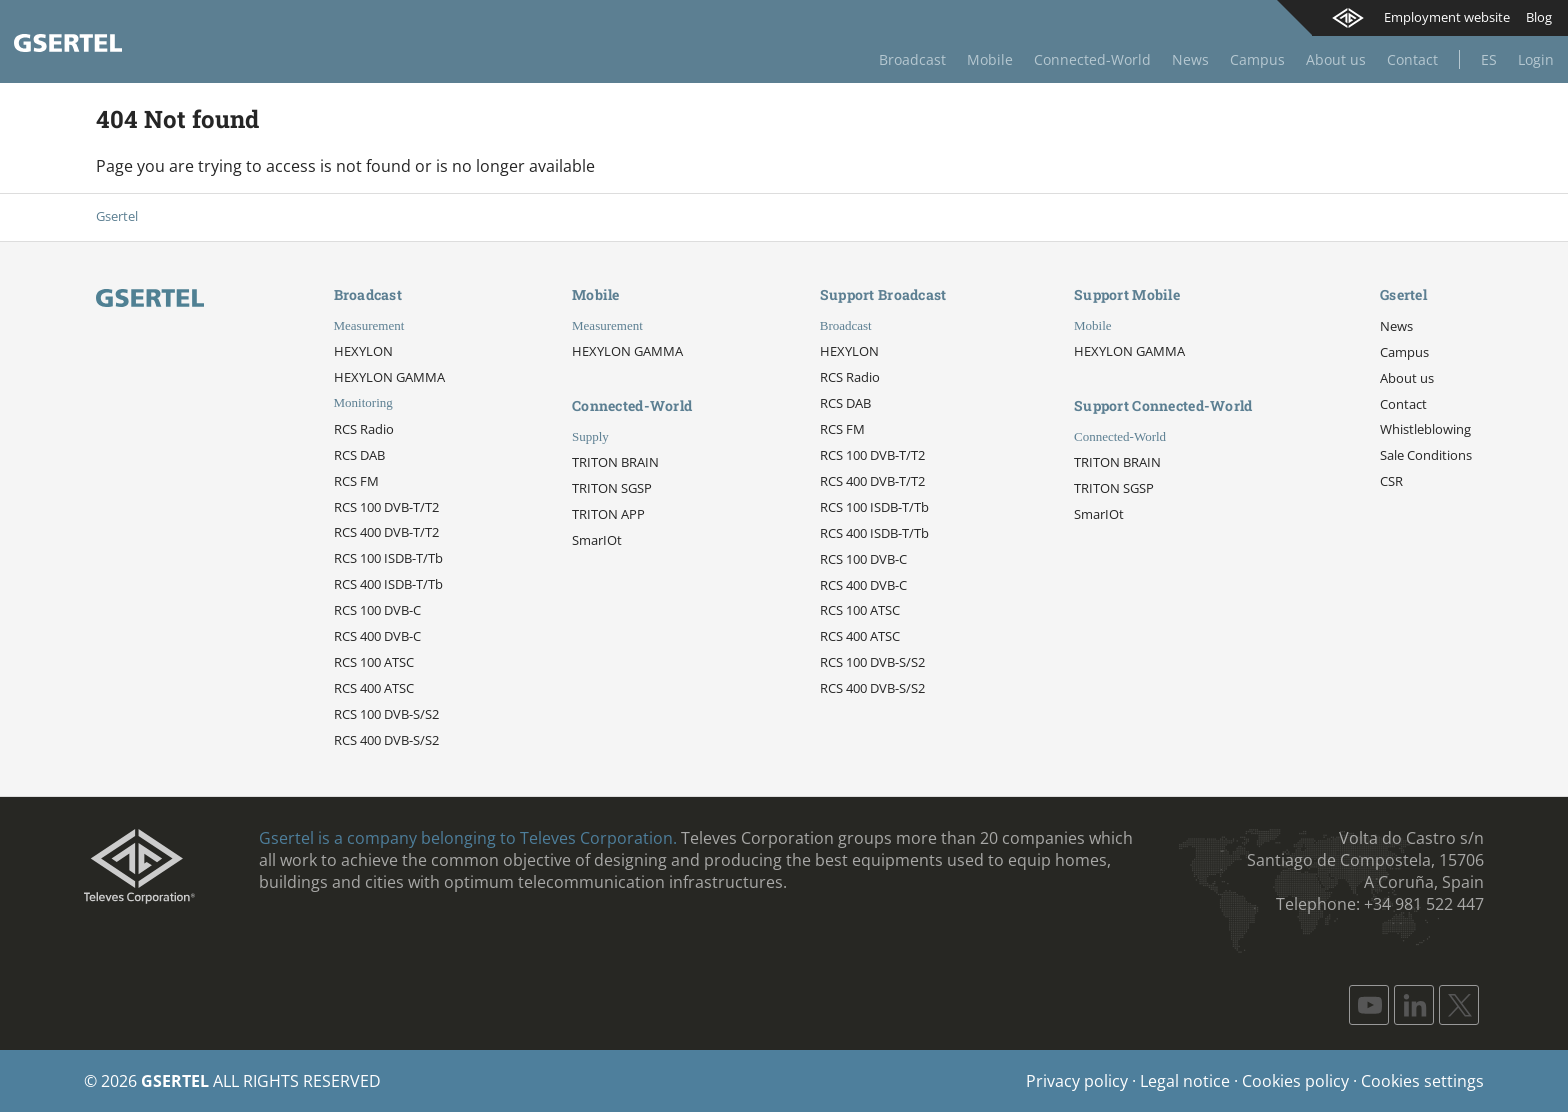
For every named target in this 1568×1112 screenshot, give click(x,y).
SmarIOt (597, 540)
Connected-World (1092, 59)
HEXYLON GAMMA (389, 377)
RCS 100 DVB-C (377, 610)
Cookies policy (1295, 1081)
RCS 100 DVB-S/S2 (386, 714)
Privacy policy (1077, 1081)
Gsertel (117, 216)
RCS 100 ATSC (374, 662)
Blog (1539, 17)
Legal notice (1185, 1081)
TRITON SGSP (612, 488)
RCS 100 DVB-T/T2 (386, 507)
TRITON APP (608, 514)
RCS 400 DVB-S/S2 (386, 740)
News (1190, 59)
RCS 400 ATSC (374, 688)
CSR (1391, 481)
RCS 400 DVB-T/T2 (386, 532)
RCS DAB (359, 455)
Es (1489, 59)
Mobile (990, 59)
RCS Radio (364, 429)
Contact (1412, 59)
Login (1536, 59)
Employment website (1447, 17)
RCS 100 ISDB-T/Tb (388, 558)
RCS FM (356, 481)
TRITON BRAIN (615, 462)
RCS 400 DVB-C (377, 636)
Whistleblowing (1425, 429)
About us (1336, 59)
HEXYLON (363, 351)
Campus (1257, 59)
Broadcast (912, 59)
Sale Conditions (1426, 455)
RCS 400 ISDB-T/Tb (388, 584)
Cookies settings (1422, 1081)
